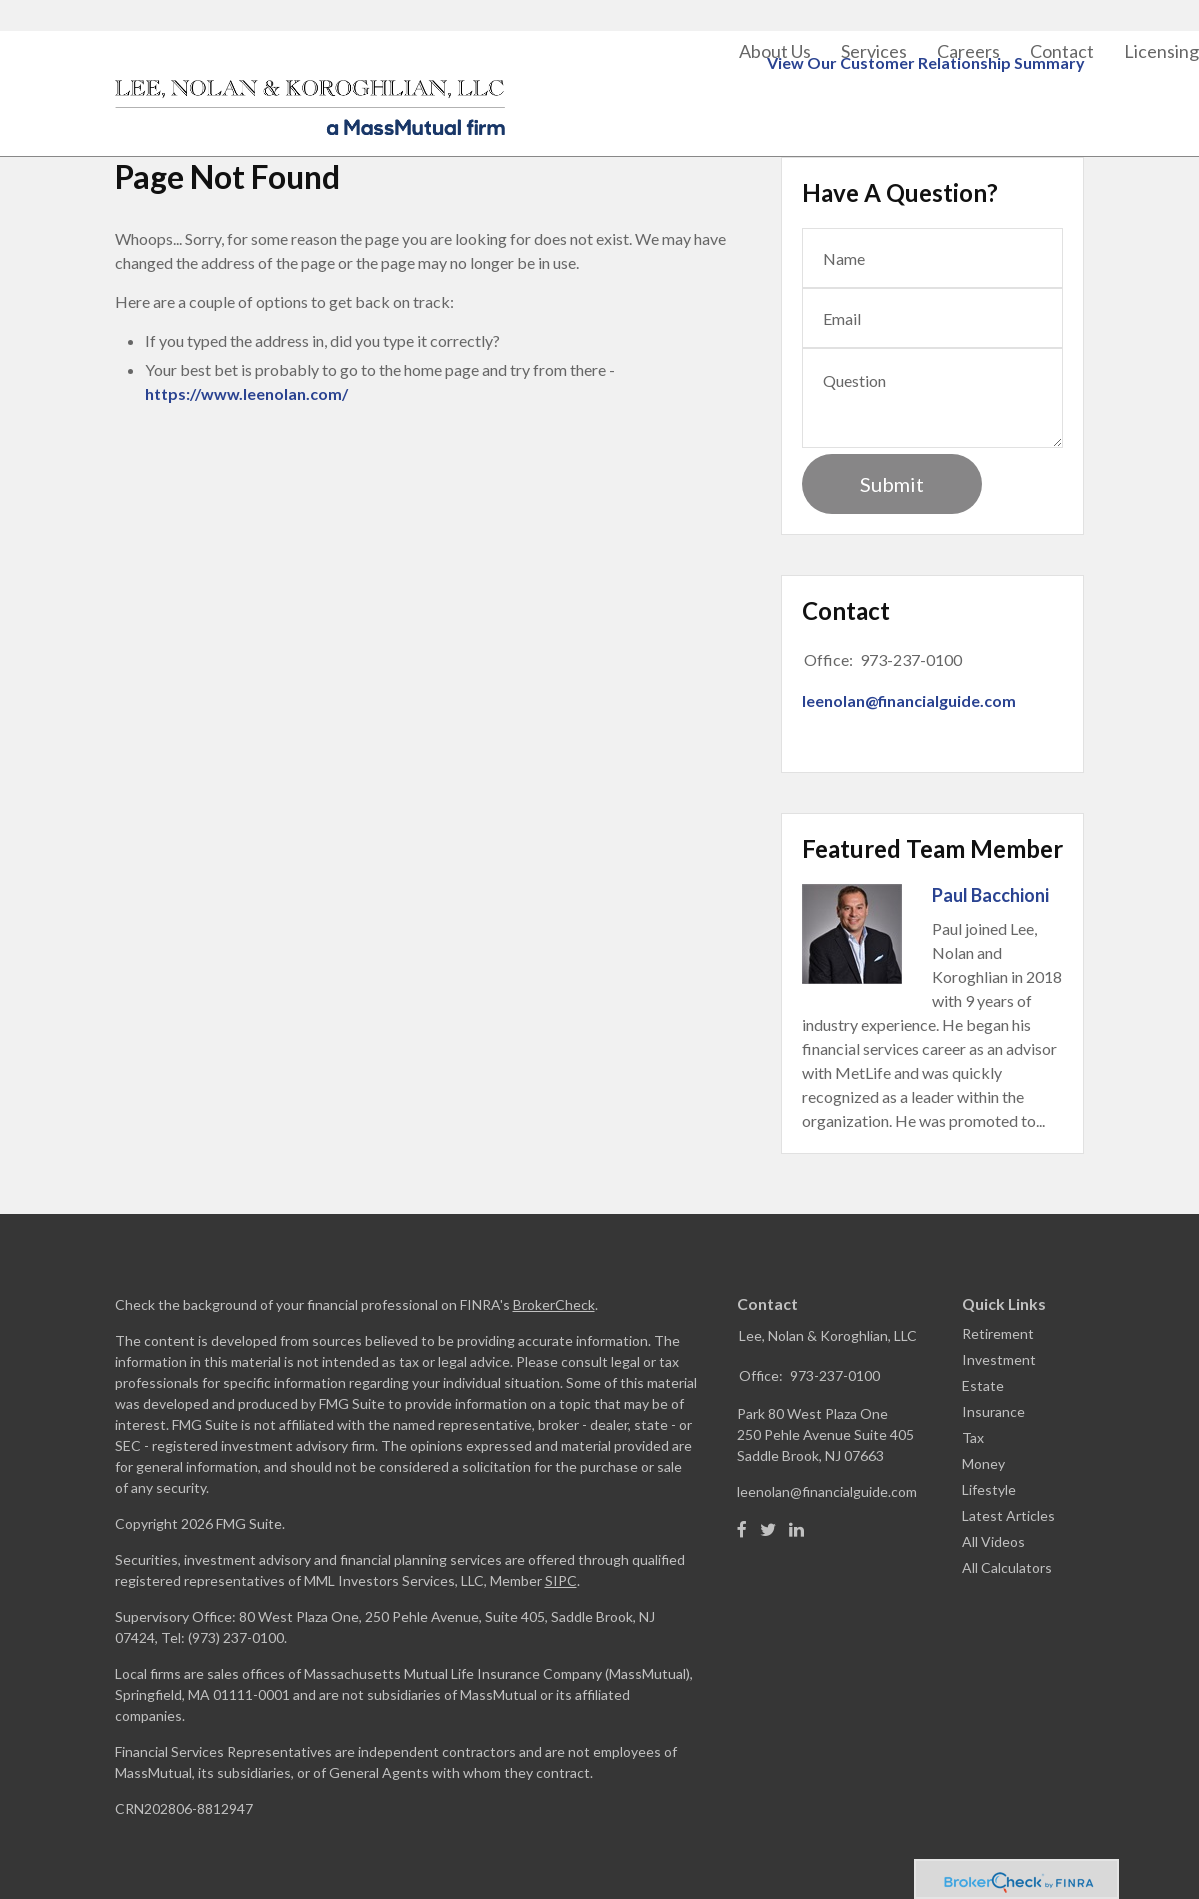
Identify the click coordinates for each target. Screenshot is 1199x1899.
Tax (973, 1437)
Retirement (998, 1333)
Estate (983, 1385)
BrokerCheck (554, 1304)
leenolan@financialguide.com (909, 700)
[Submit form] (892, 484)
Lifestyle (989, 1489)
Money (983, 1463)
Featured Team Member (932, 848)
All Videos (993, 1541)
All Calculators (1007, 1567)
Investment (999, 1359)
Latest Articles (1008, 1515)
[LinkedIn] (796, 1530)
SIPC (561, 1580)
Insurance (993, 1411)
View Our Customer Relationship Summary (926, 11)
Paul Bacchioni (990, 895)
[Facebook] (742, 1530)
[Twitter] (768, 1530)
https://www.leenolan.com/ (246, 393)
